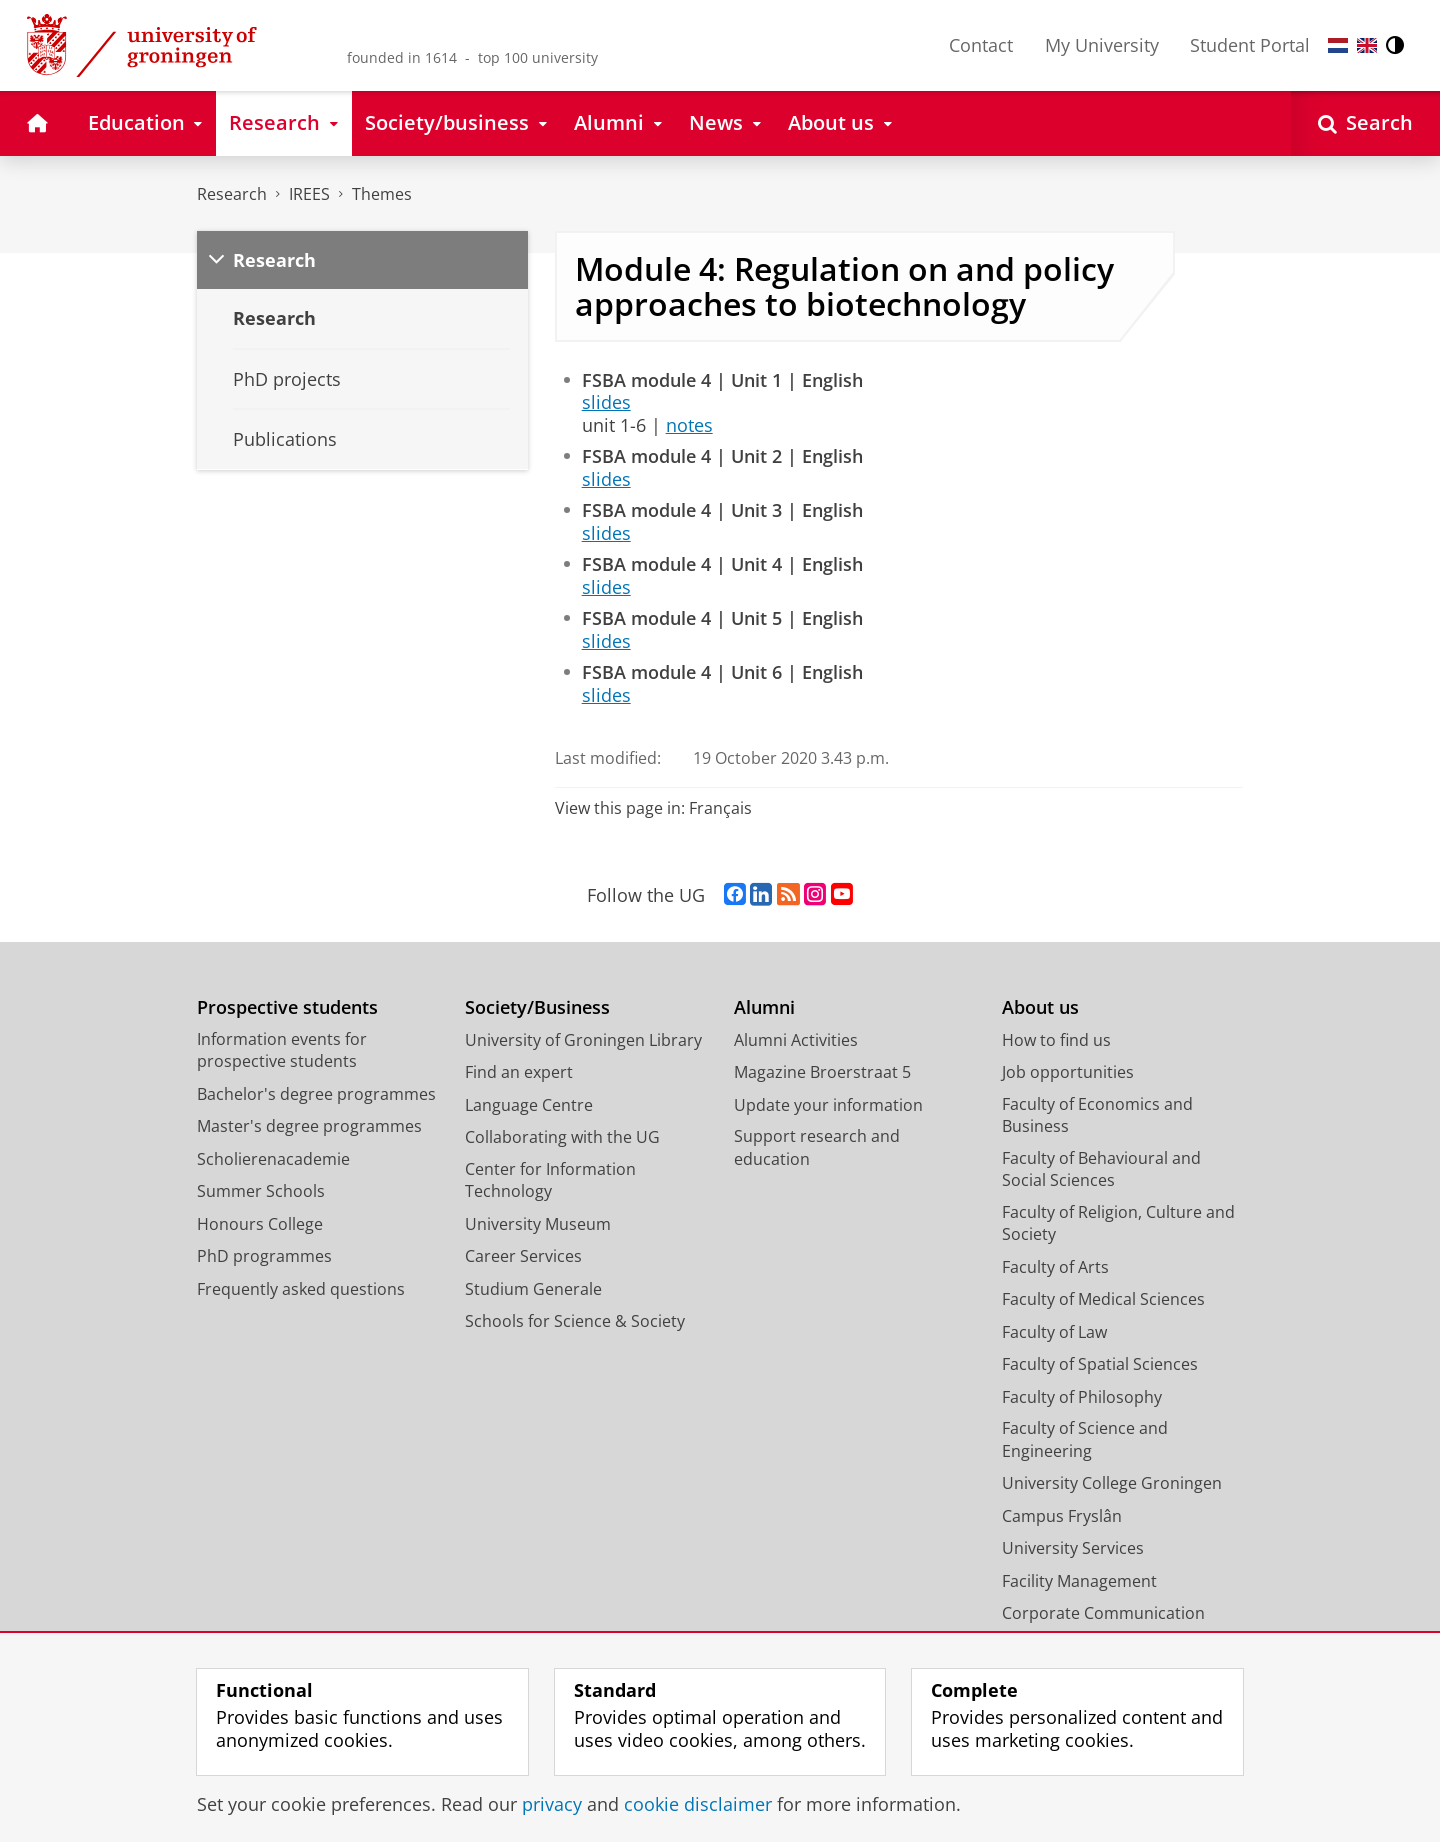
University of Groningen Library (583, 1040)
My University (1102, 45)
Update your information (828, 1105)
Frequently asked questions (301, 1289)
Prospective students (287, 1007)
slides (606, 402)
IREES (309, 194)
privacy (552, 1804)
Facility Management (1079, 1581)
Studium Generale (533, 1289)
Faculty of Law (1054, 1332)
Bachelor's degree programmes (316, 1094)
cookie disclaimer (698, 1804)
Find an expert (519, 1072)
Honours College (260, 1224)
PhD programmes (264, 1256)
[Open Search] (1365, 123)
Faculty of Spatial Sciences (1100, 1364)
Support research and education (817, 1147)
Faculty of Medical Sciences (1103, 1299)
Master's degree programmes (309, 1126)
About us (1040, 1007)
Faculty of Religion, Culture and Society (1118, 1223)
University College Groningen (1112, 1483)
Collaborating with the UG (562, 1137)
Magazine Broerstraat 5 (822, 1072)
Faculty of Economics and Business (1097, 1115)
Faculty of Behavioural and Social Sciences (1101, 1169)
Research (232, 194)
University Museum (538, 1224)
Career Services (523, 1256)
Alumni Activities (796, 1040)
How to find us (1056, 1040)
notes (689, 425)
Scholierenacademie (273, 1159)
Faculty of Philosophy (1082, 1397)
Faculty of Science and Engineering (1085, 1439)
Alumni (764, 1007)
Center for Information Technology (550, 1180)
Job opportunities (1068, 1072)
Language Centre (529, 1105)
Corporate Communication (1103, 1613)
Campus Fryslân (1062, 1516)
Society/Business (537, 1007)
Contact (981, 45)
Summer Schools (261, 1191)
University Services (1073, 1548)
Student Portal (1250, 45)
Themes (382, 194)
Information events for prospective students (282, 1050)
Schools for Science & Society (575, 1321)
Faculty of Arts (1055, 1267)
